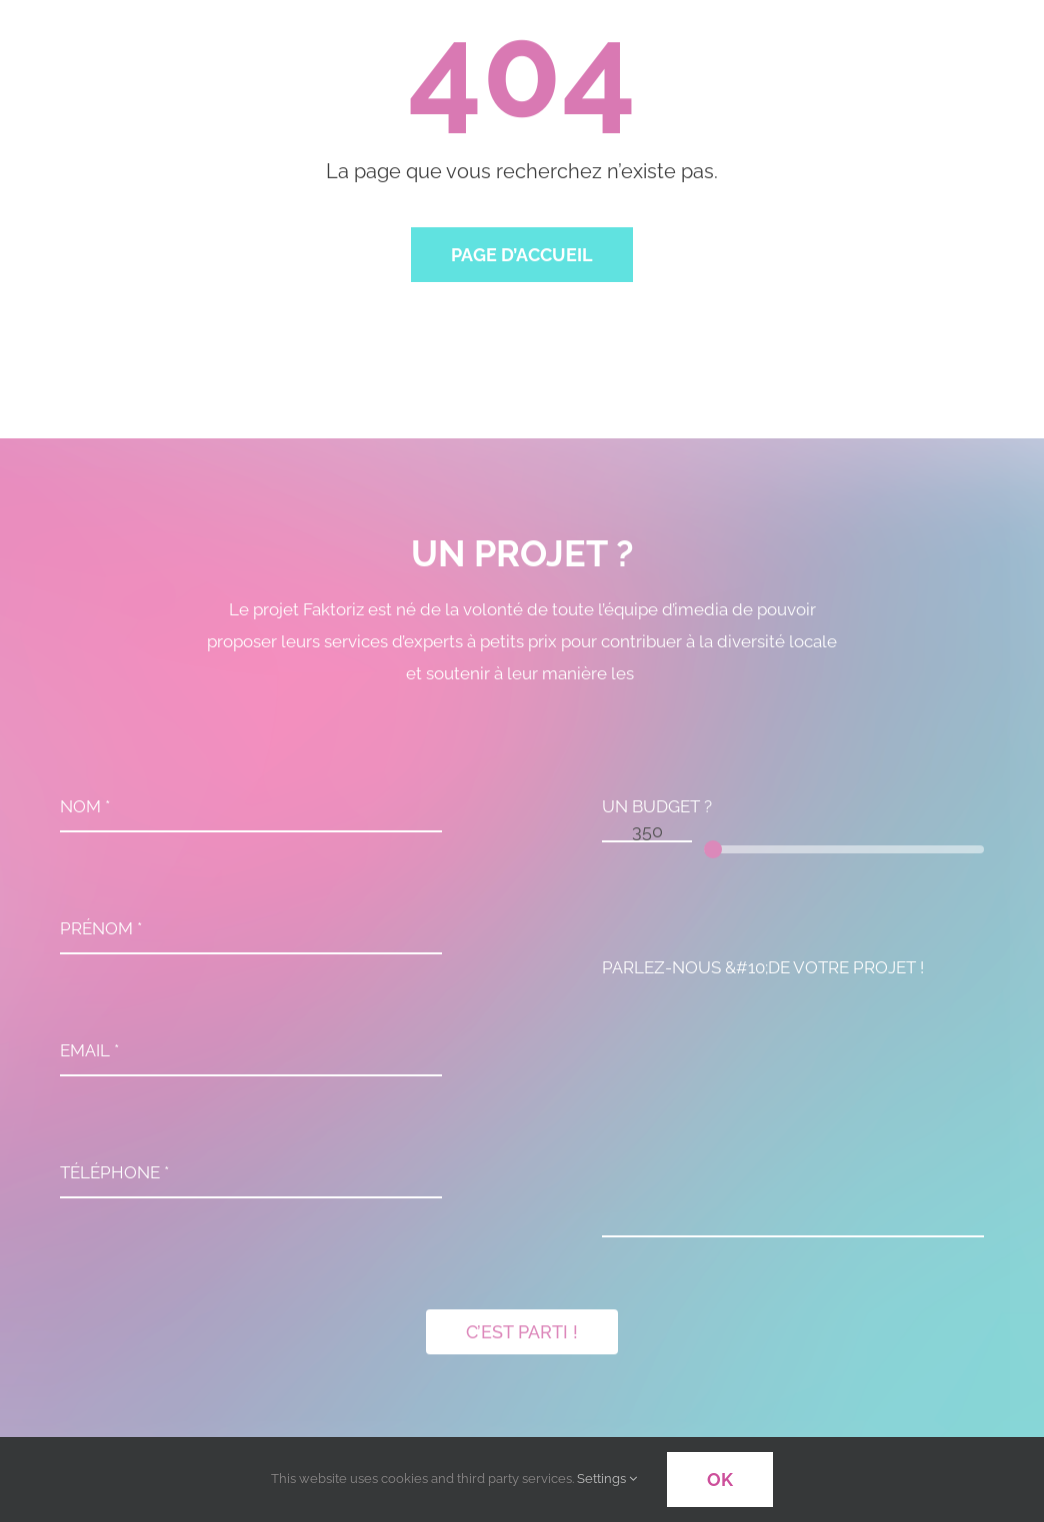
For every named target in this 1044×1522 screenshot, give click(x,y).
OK (720, 1479)
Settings (607, 1478)
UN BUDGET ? (657, 811)
